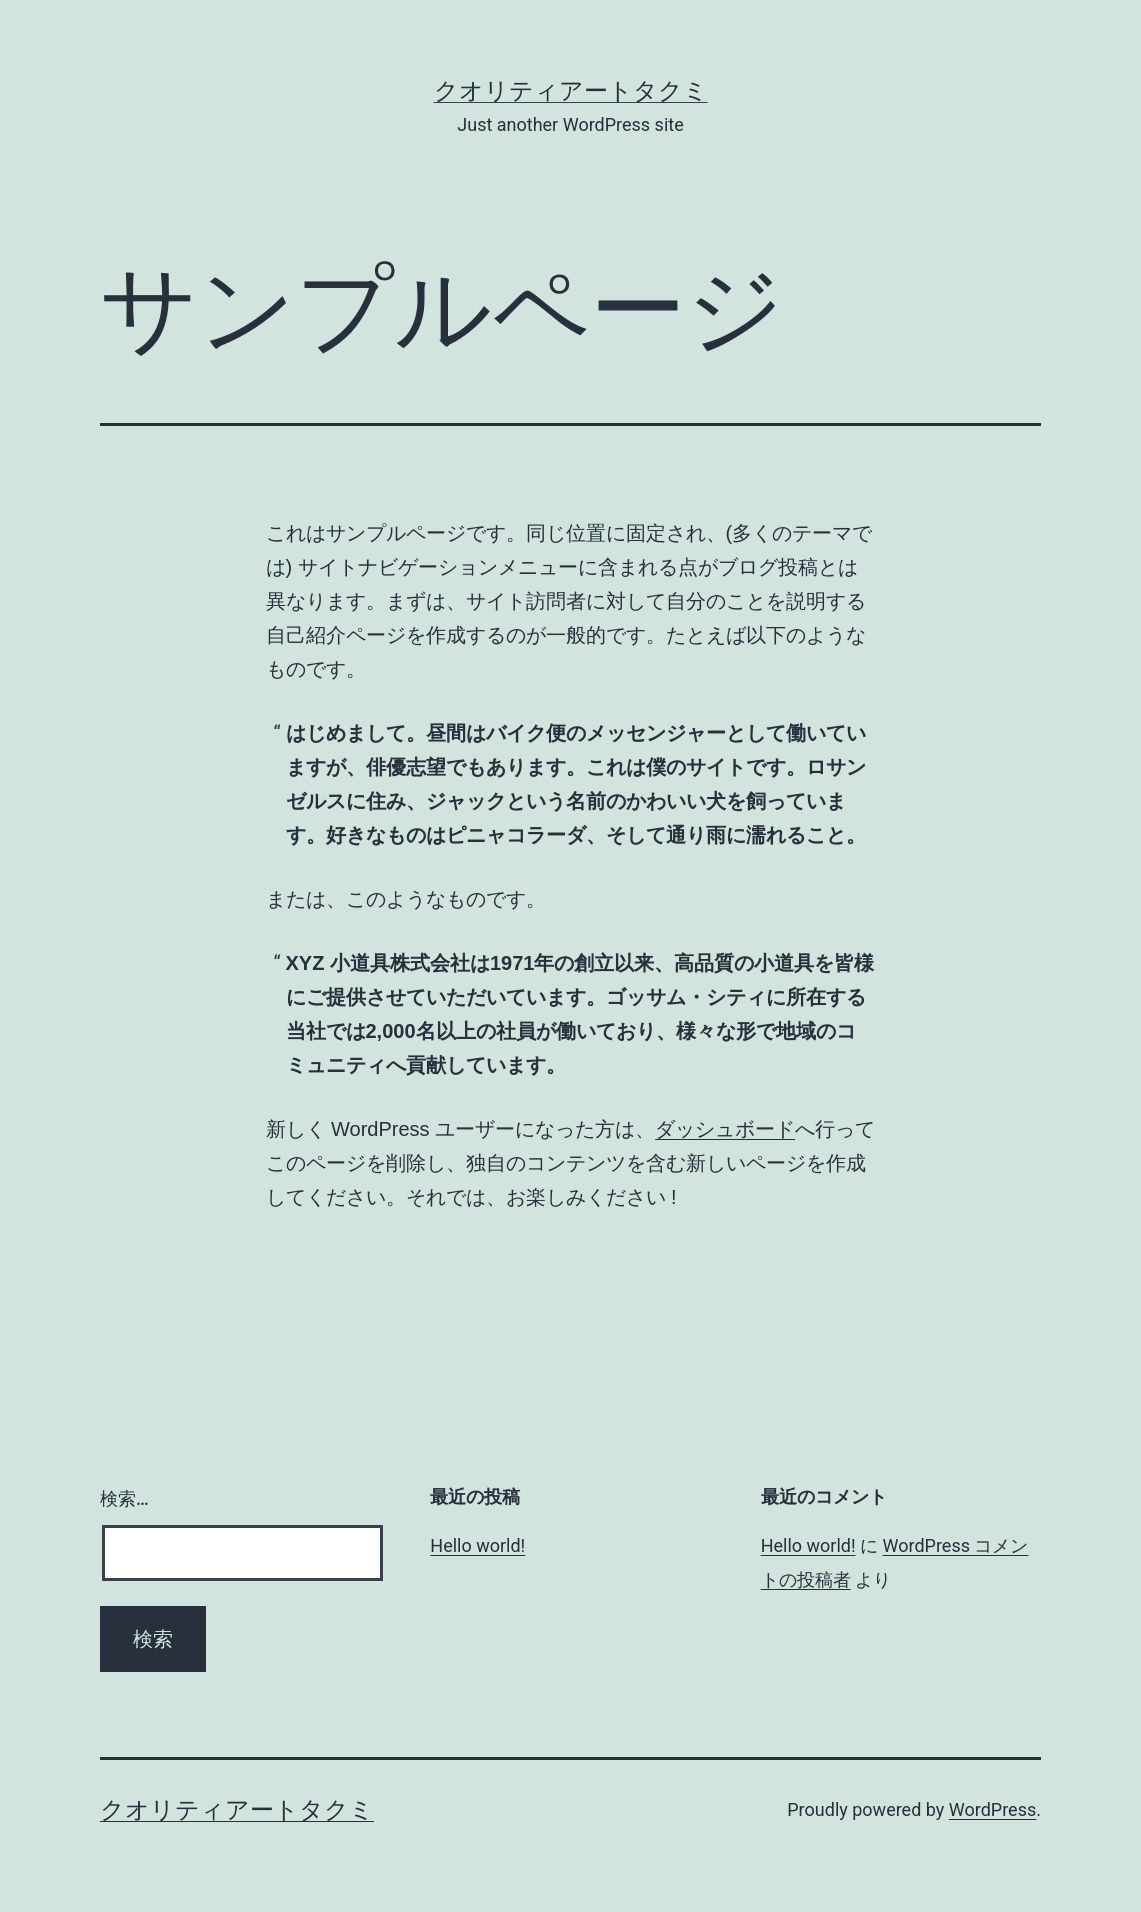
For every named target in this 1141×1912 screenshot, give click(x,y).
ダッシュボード (725, 1129)
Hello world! (477, 1545)
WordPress (992, 1809)
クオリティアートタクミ (571, 91)
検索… (124, 1498)
